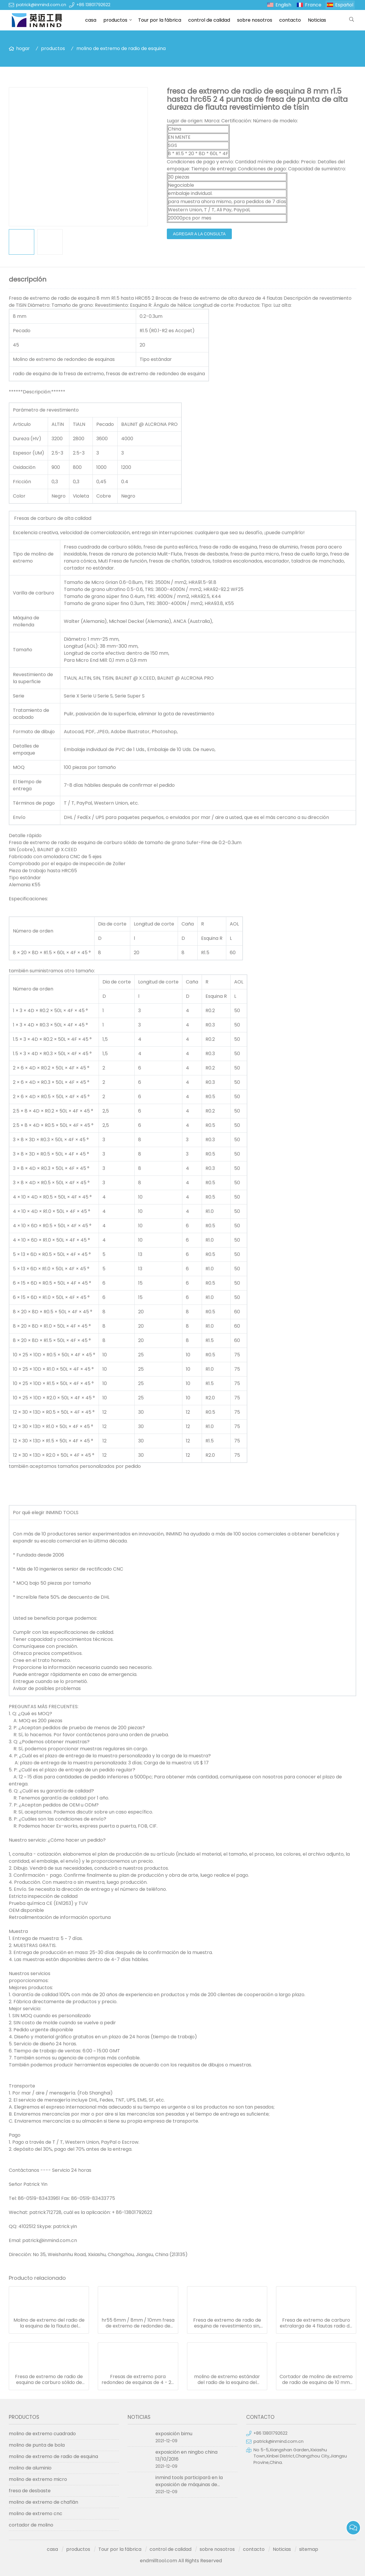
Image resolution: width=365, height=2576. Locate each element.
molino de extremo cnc (35, 2513)
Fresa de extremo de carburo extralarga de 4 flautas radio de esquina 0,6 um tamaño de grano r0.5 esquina (316, 2323)
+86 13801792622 (93, 5)
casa (90, 20)
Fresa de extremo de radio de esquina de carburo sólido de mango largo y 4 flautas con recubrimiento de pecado (49, 2379)
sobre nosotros (254, 20)
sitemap (308, 2549)
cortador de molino (31, 2525)
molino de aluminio (30, 2467)
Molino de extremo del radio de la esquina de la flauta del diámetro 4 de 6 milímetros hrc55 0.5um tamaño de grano (49, 2323)
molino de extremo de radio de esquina (121, 48)
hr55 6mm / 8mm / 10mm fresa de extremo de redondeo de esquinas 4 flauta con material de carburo (138, 2323)
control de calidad (209, 20)
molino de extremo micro (38, 2479)
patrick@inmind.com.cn (41, 5)
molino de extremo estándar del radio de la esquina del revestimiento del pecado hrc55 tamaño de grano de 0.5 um (227, 2379)
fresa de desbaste (30, 2490)
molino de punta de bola (37, 2445)
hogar (23, 48)
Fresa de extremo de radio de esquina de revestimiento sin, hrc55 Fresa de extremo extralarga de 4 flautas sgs (227, 2323)
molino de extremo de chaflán (43, 2502)
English (283, 4)
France (313, 4)
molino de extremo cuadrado (42, 2433)
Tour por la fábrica (159, 20)
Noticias (317, 20)
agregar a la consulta (199, 234)
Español (344, 4)
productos (115, 20)
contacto (290, 20)
